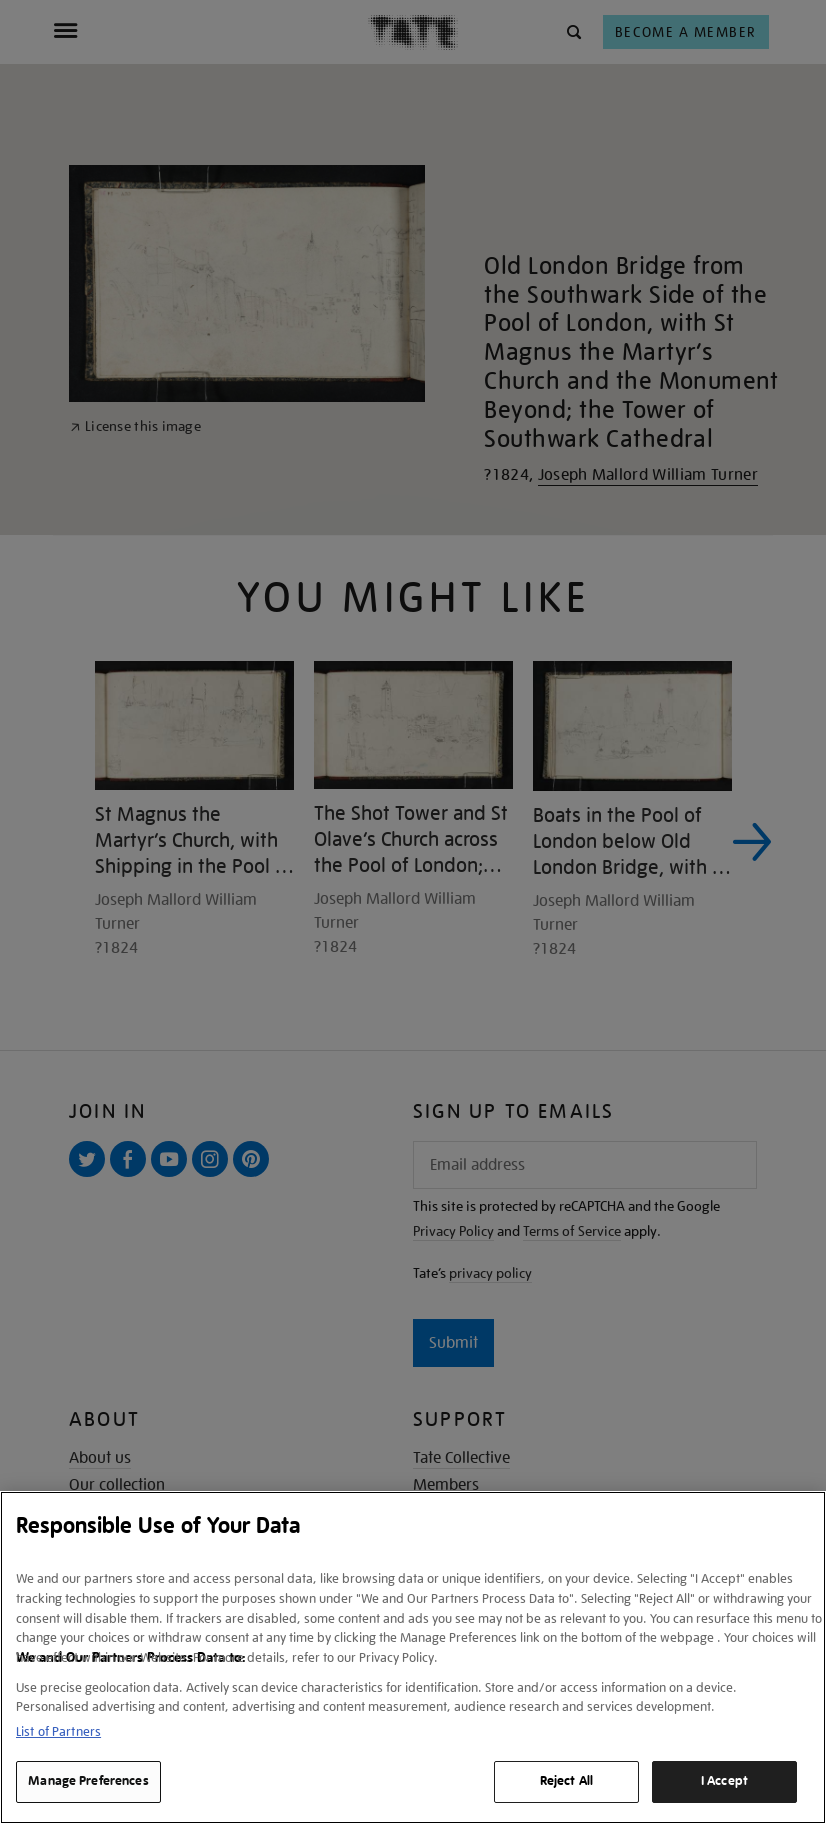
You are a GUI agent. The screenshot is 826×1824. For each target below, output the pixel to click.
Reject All (566, 1781)
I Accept (724, 1781)
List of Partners (58, 1731)
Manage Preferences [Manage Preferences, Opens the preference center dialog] (88, 1781)
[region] (413, 1657)
